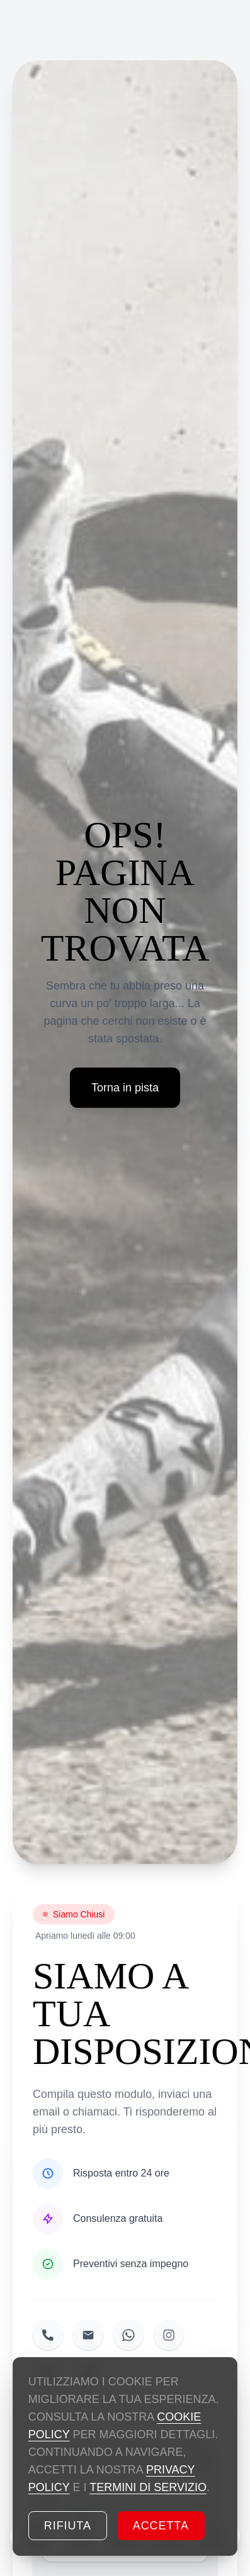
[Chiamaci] (48, 2335)
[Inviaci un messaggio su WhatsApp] (128, 2335)
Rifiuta (67, 2525)
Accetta (161, 2525)
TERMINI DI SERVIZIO (148, 2487)
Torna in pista (125, 1087)
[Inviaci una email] (88, 2335)
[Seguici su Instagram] (169, 2335)
